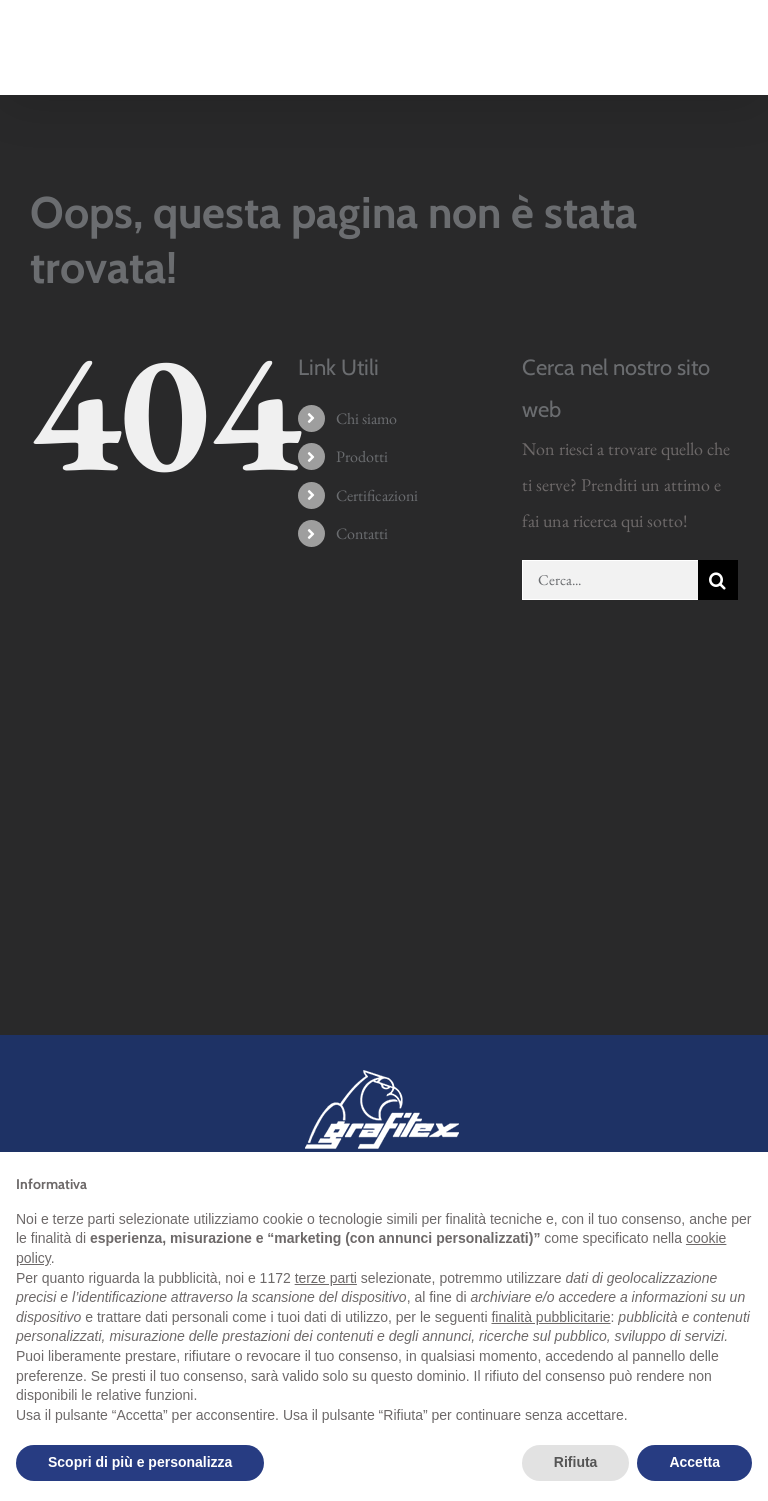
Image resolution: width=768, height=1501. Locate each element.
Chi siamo (366, 418)
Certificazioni (377, 495)
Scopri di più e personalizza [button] (140, 1462)
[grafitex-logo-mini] (384, 1073)
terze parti (326, 1278)
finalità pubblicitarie (550, 1317)
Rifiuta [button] (576, 1462)
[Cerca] (718, 580)
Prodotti (362, 456)
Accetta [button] (694, 1462)
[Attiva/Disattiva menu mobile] (727, 59)
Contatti (362, 533)
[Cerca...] (610, 580)
